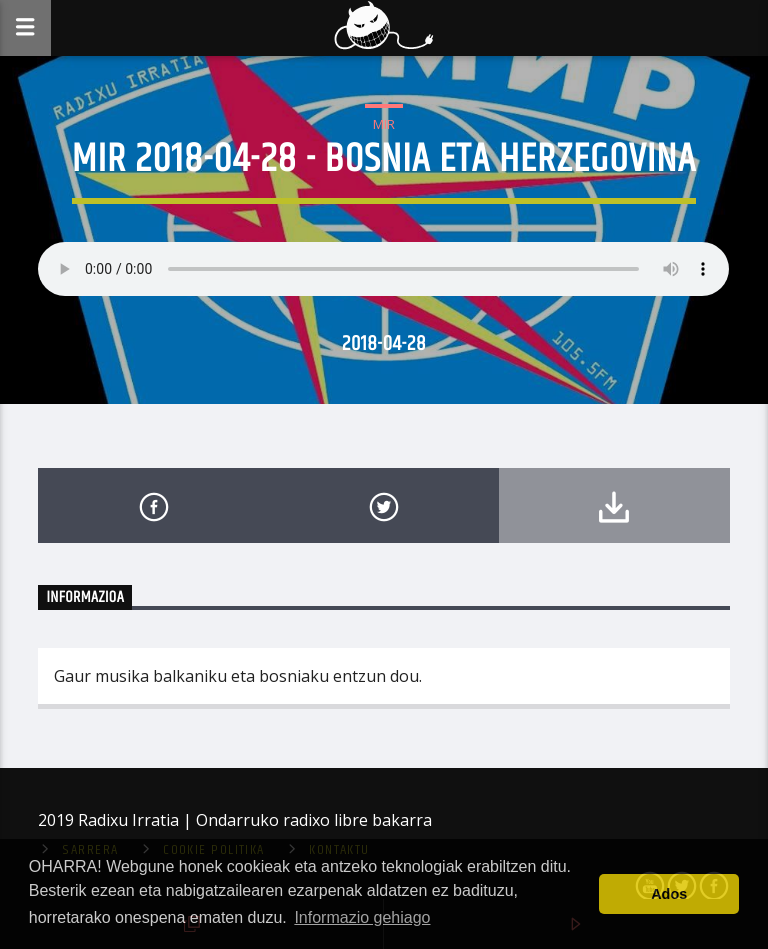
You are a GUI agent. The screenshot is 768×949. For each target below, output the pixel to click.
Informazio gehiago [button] (362, 917)
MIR (384, 124)
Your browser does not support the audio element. (383, 269)
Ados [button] (669, 894)
